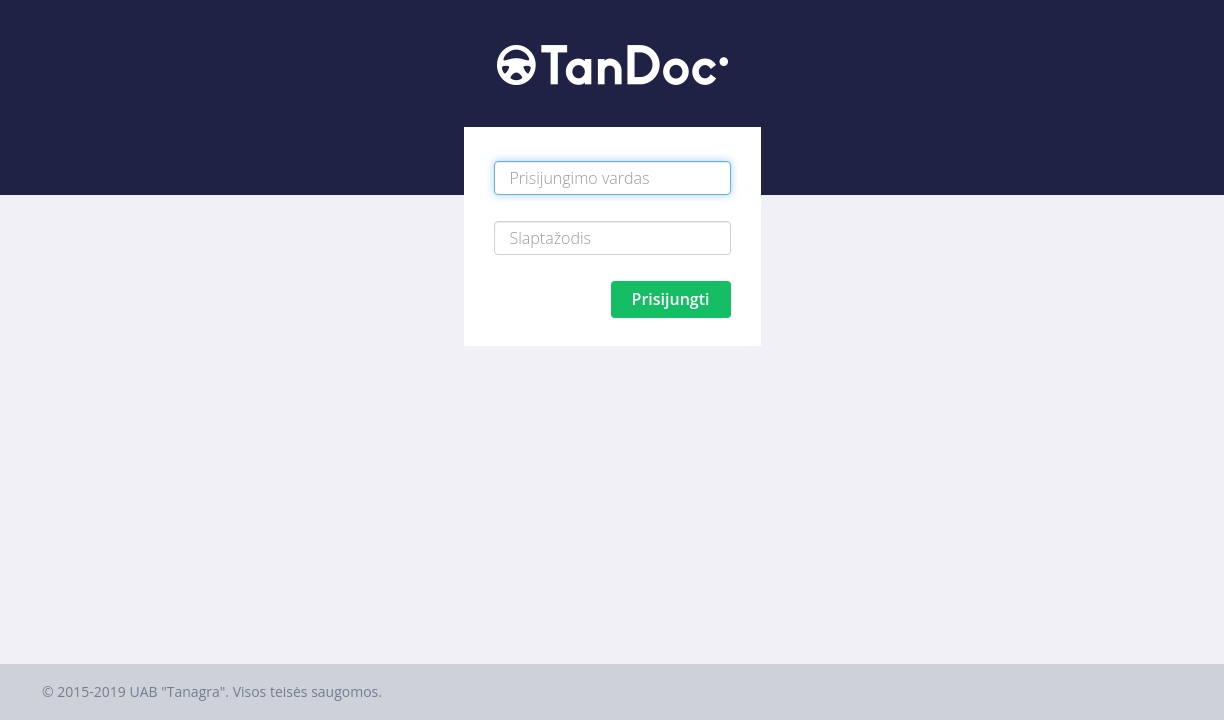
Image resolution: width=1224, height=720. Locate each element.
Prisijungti (671, 299)
